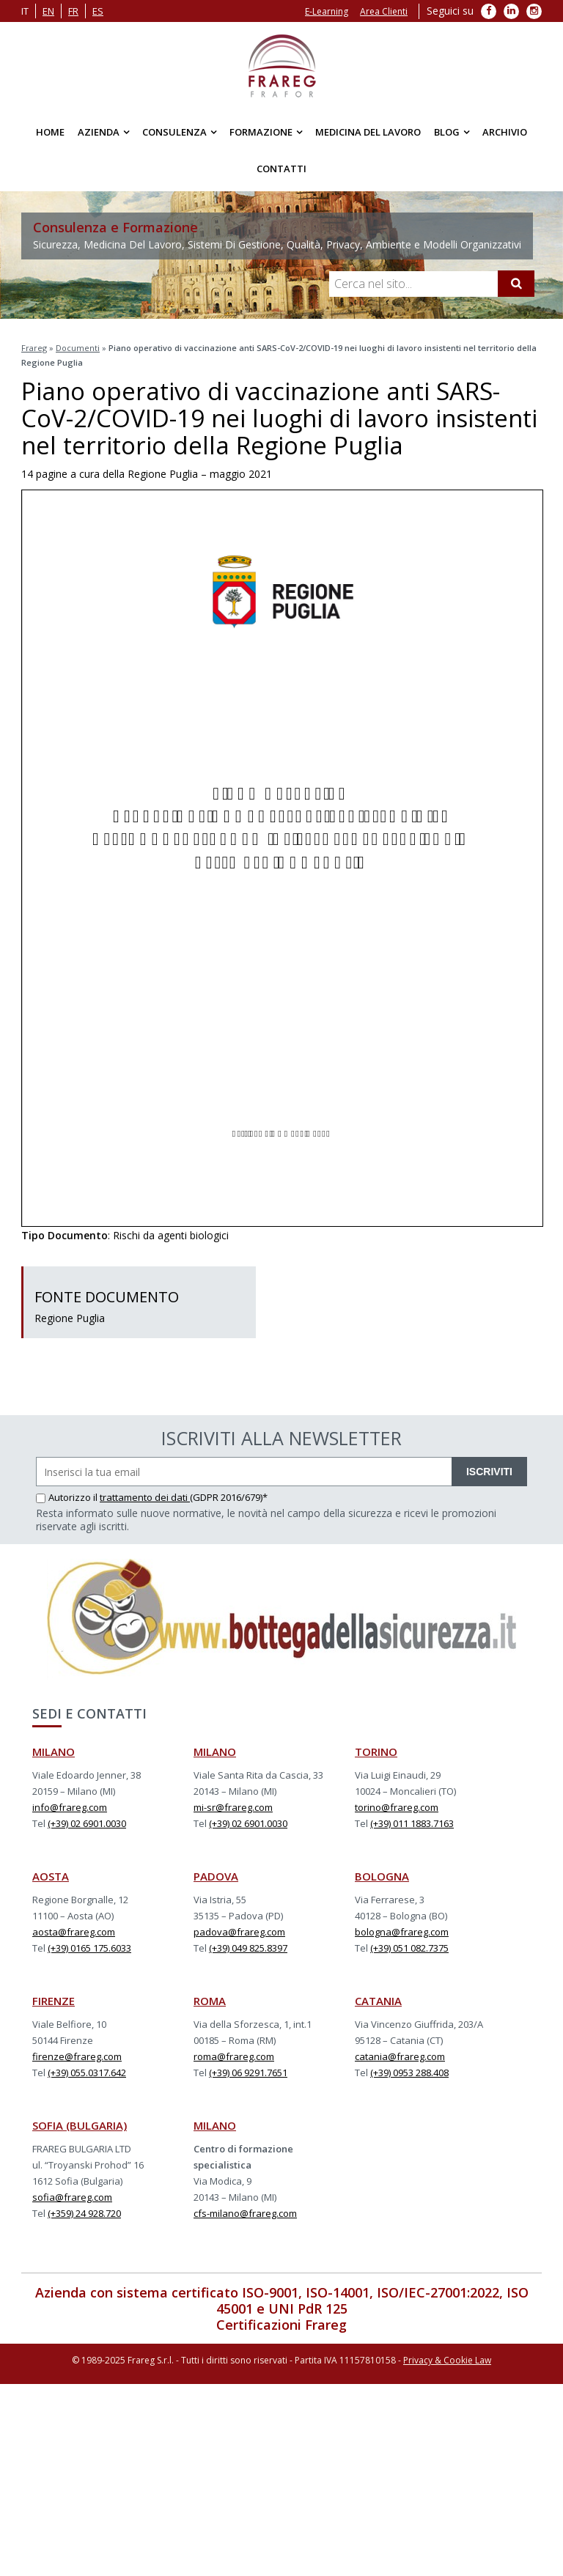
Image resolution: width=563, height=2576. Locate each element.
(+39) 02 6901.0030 (87, 1823)
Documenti (78, 347)
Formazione (260, 132)
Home (50, 132)
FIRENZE (53, 2000)
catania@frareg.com (400, 2056)
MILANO (53, 1751)
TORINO (376, 1751)
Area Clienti (384, 11)
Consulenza (174, 132)
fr (73, 11)
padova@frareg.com (239, 1931)
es (97, 11)
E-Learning (326, 11)
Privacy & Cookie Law (447, 2360)
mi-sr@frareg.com (233, 1807)
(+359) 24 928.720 (84, 2213)
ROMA (210, 2000)
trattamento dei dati (145, 1497)
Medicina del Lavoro (368, 132)
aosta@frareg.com (73, 1931)
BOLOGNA (382, 1876)
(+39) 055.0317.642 (87, 2072)
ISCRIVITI (489, 1471)
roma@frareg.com (234, 2056)
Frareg (34, 347)
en (48, 11)
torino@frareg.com (396, 1807)
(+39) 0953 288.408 (409, 2072)
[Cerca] (516, 283)
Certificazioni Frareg (281, 2324)
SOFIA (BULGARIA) (79, 2125)
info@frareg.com (69, 1807)
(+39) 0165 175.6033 (89, 1948)
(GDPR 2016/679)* (229, 1497)
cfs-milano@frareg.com (245, 2213)
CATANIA (378, 2000)
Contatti (281, 168)
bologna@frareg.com (402, 1931)
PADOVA (216, 1876)
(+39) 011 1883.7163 (412, 1823)
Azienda (98, 132)
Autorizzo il (68, 1497)
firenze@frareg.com (77, 2056)
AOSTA (50, 1876)
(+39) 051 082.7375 (409, 1948)
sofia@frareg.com (72, 2197)
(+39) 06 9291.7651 (248, 2072)
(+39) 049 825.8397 (248, 1948)
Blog (447, 132)
